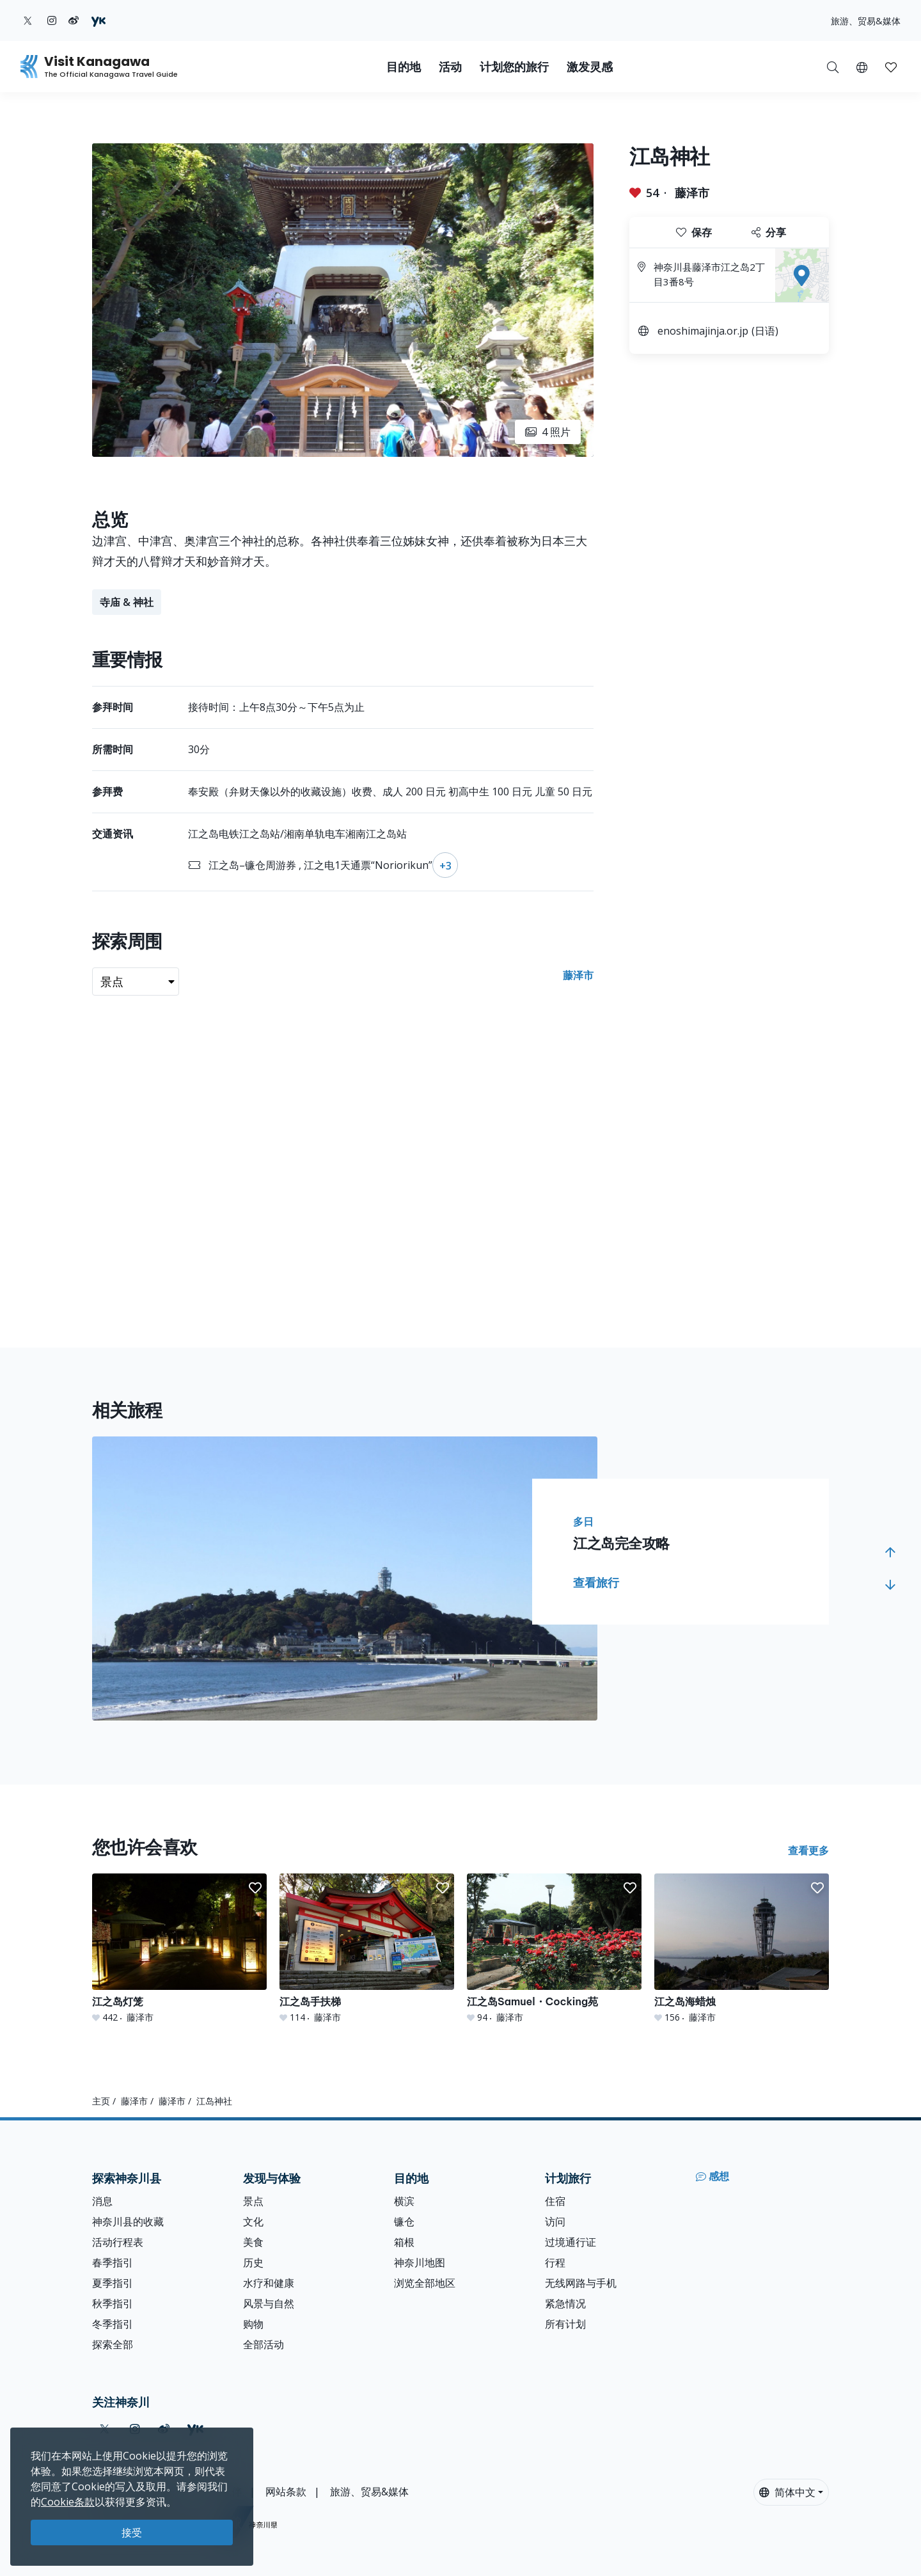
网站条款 (285, 2492)
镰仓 (404, 2221)
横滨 (404, 2201)
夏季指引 (112, 2283)
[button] (861, 66)
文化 (253, 2221)
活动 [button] (450, 67)
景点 (253, 2201)
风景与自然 (268, 2303)
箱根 (404, 2242)
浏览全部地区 (424, 2283)
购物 (253, 2324)
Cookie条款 (68, 2502)
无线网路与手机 (581, 2283)
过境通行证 (570, 2242)
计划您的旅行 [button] (514, 67)
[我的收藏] (891, 66)
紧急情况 (565, 2303)
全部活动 (263, 2344)
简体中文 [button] (787, 2492)
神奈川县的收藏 (128, 2221)
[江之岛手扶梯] (366, 1948)
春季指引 (112, 2262)
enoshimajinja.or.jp (702, 331)
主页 (101, 2101)
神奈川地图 (419, 2262)
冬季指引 (112, 2324)
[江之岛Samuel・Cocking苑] (554, 1948)
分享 (769, 232)
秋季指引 (112, 2303)
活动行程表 (117, 2242)
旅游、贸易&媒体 (866, 21)
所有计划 (565, 2324)
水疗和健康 (268, 2283)
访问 (555, 2221)
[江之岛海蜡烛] (741, 1948)
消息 (102, 2201)
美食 (253, 2242)
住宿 (555, 2201)
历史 (253, 2262)
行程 (555, 2262)
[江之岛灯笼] (179, 1948)
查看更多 (808, 1850)
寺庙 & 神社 (127, 602)
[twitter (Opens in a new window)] (27, 20)
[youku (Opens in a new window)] (98, 20)
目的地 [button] (403, 67)
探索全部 (112, 2344)
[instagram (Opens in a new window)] (51, 20)
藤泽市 (692, 192)
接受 (132, 2532)
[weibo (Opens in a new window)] (73, 20)
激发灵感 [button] (590, 67)
